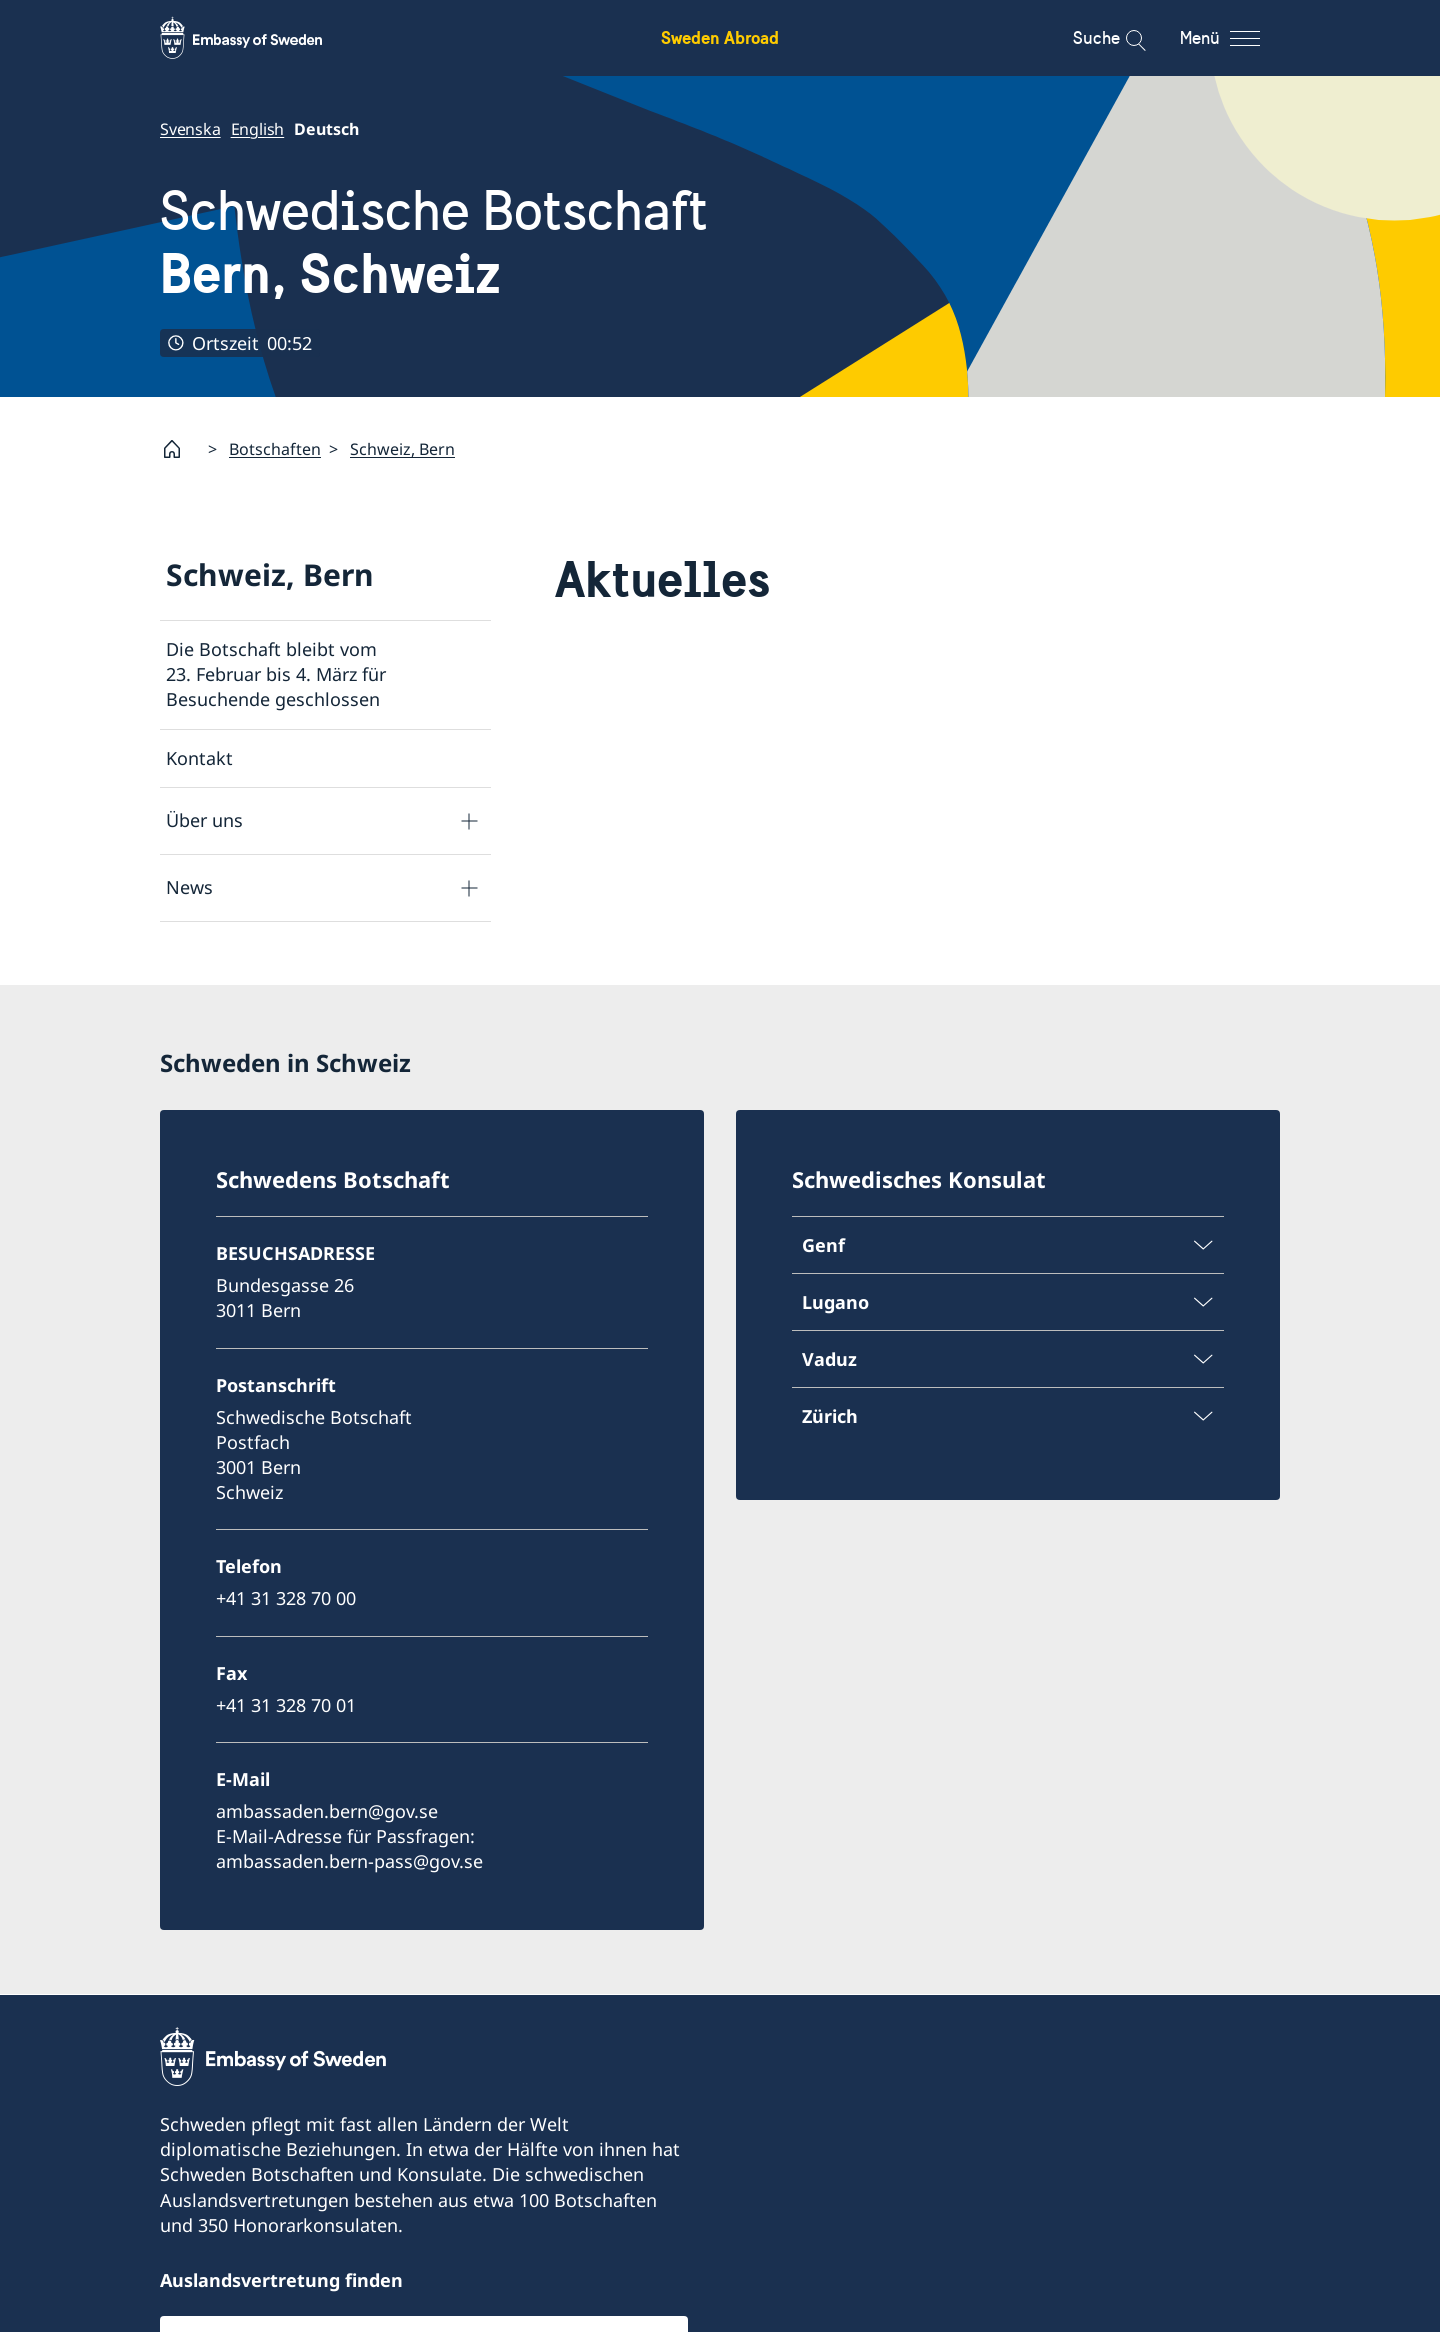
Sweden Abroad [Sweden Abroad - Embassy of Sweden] (720, 37)
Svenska (190, 129)
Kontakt (199, 757)
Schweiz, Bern (402, 448)
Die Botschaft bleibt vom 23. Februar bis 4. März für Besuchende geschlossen (276, 674)
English (258, 129)
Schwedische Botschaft (434, 242)
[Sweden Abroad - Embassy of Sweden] (260, 38)
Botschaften (275, 448)
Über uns (204, 820)
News (189, 887)
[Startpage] (180, 449)
